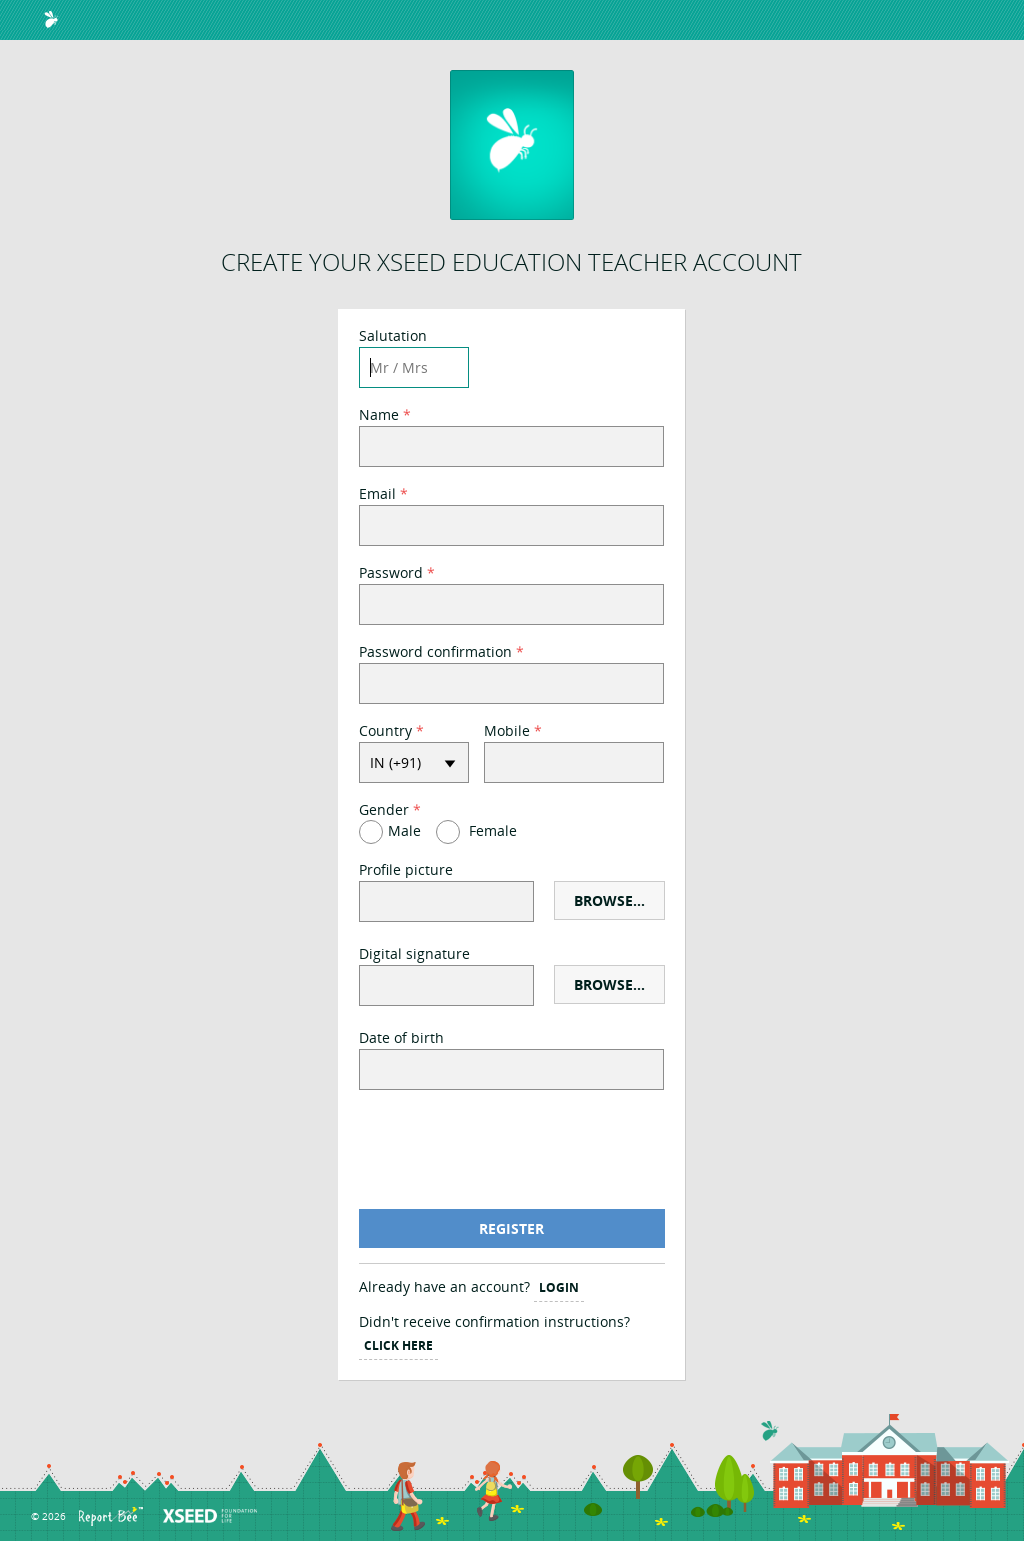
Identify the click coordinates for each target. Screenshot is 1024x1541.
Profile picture (406, 871)
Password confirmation (435, 653)
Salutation (393, 337)
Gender (384, 811)
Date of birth (401, 1039)
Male (404, 830)
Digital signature (414, 955)
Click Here (398, 1345)
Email (377, 495)
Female (493, 830)
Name (379, 416)
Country (385, 732)
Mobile (507, 732)
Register (511, 1228)
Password (391, 574)
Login (559, 1287)
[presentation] (511, 1150)
